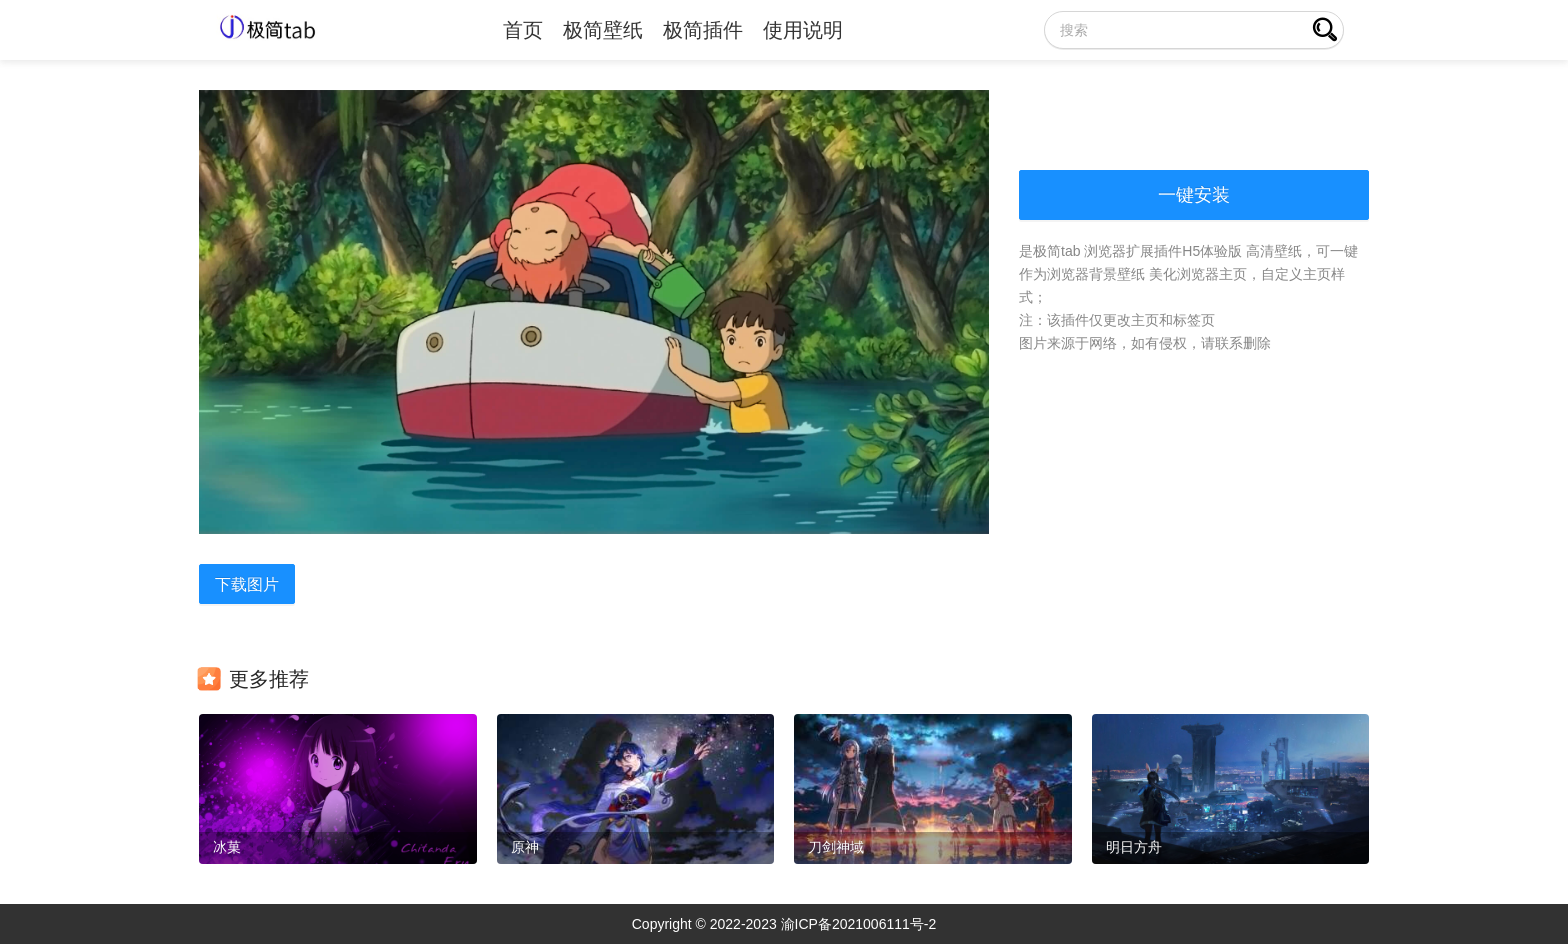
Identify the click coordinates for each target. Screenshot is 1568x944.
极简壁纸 (603, 30)
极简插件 (703, 30)
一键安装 (1194, 195)
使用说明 (803, 30)
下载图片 (247, 584)
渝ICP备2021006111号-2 (859, 924)
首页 (523, 30)
